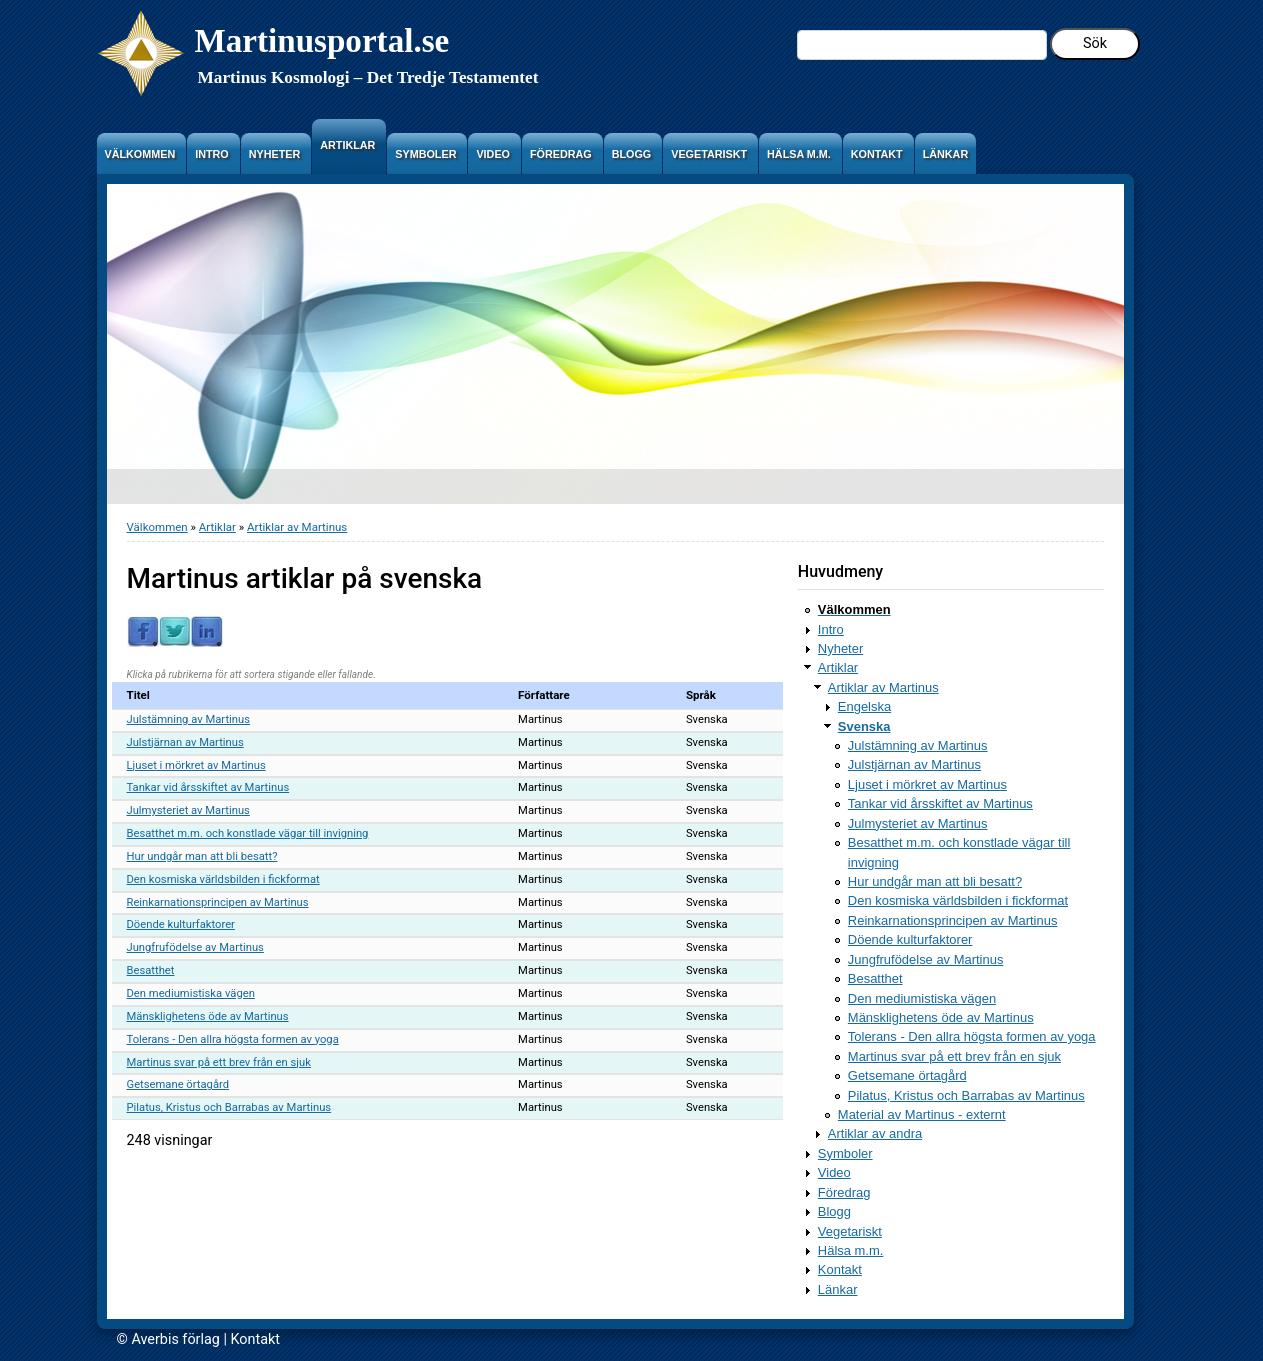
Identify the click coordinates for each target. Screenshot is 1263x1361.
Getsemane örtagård (178, 1084)
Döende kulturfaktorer (181, 924)
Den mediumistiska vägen (191, 993)
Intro (831, 629)
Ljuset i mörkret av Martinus (196, 765)
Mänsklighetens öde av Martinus (208, 1016)
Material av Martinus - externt (922, 1114)
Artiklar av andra (875, 1133)
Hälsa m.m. (851, 1250)
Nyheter (840, 648)
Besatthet (151, 970)
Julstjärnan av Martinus (185, 742)
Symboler (845, 1153)
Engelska (864, 706)
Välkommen (157, 527)
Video (834, 1172)
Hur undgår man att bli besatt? (202, 856)
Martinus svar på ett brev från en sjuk (219, 1062)
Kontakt (840, 1269)
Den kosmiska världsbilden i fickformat (223, 879)
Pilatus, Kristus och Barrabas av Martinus (229, 1107)
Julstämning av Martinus (188, 719)
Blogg (834, 1211)
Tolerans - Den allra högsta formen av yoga (233, 1039)
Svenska (864, 726)
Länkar (838, 1289)
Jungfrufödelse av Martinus (195, 947)
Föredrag (844, 1192)
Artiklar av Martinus (297, 527)
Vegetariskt (850, 1231)
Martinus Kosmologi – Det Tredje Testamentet (368, 77)
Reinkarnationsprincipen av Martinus (218, 902)
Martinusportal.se (322, 40)
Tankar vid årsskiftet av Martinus (208, 787)
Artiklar (217, 527)
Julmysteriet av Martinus (188, 810)
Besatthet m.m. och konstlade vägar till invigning (248, 833)
